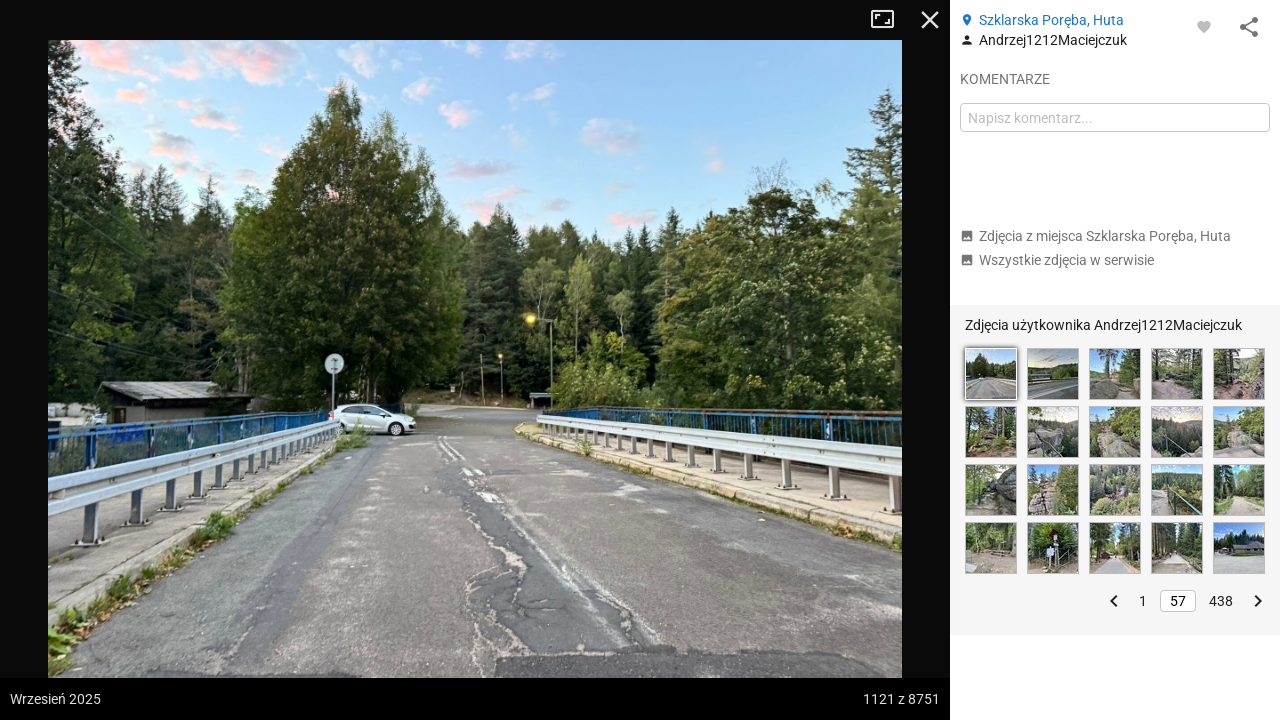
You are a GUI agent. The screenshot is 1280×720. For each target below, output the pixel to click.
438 (1221, 601)
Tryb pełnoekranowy (890, 20)
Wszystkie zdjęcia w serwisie (1057, 260)
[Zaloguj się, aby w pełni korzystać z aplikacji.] (1204, 26)
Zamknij (930, 20)
